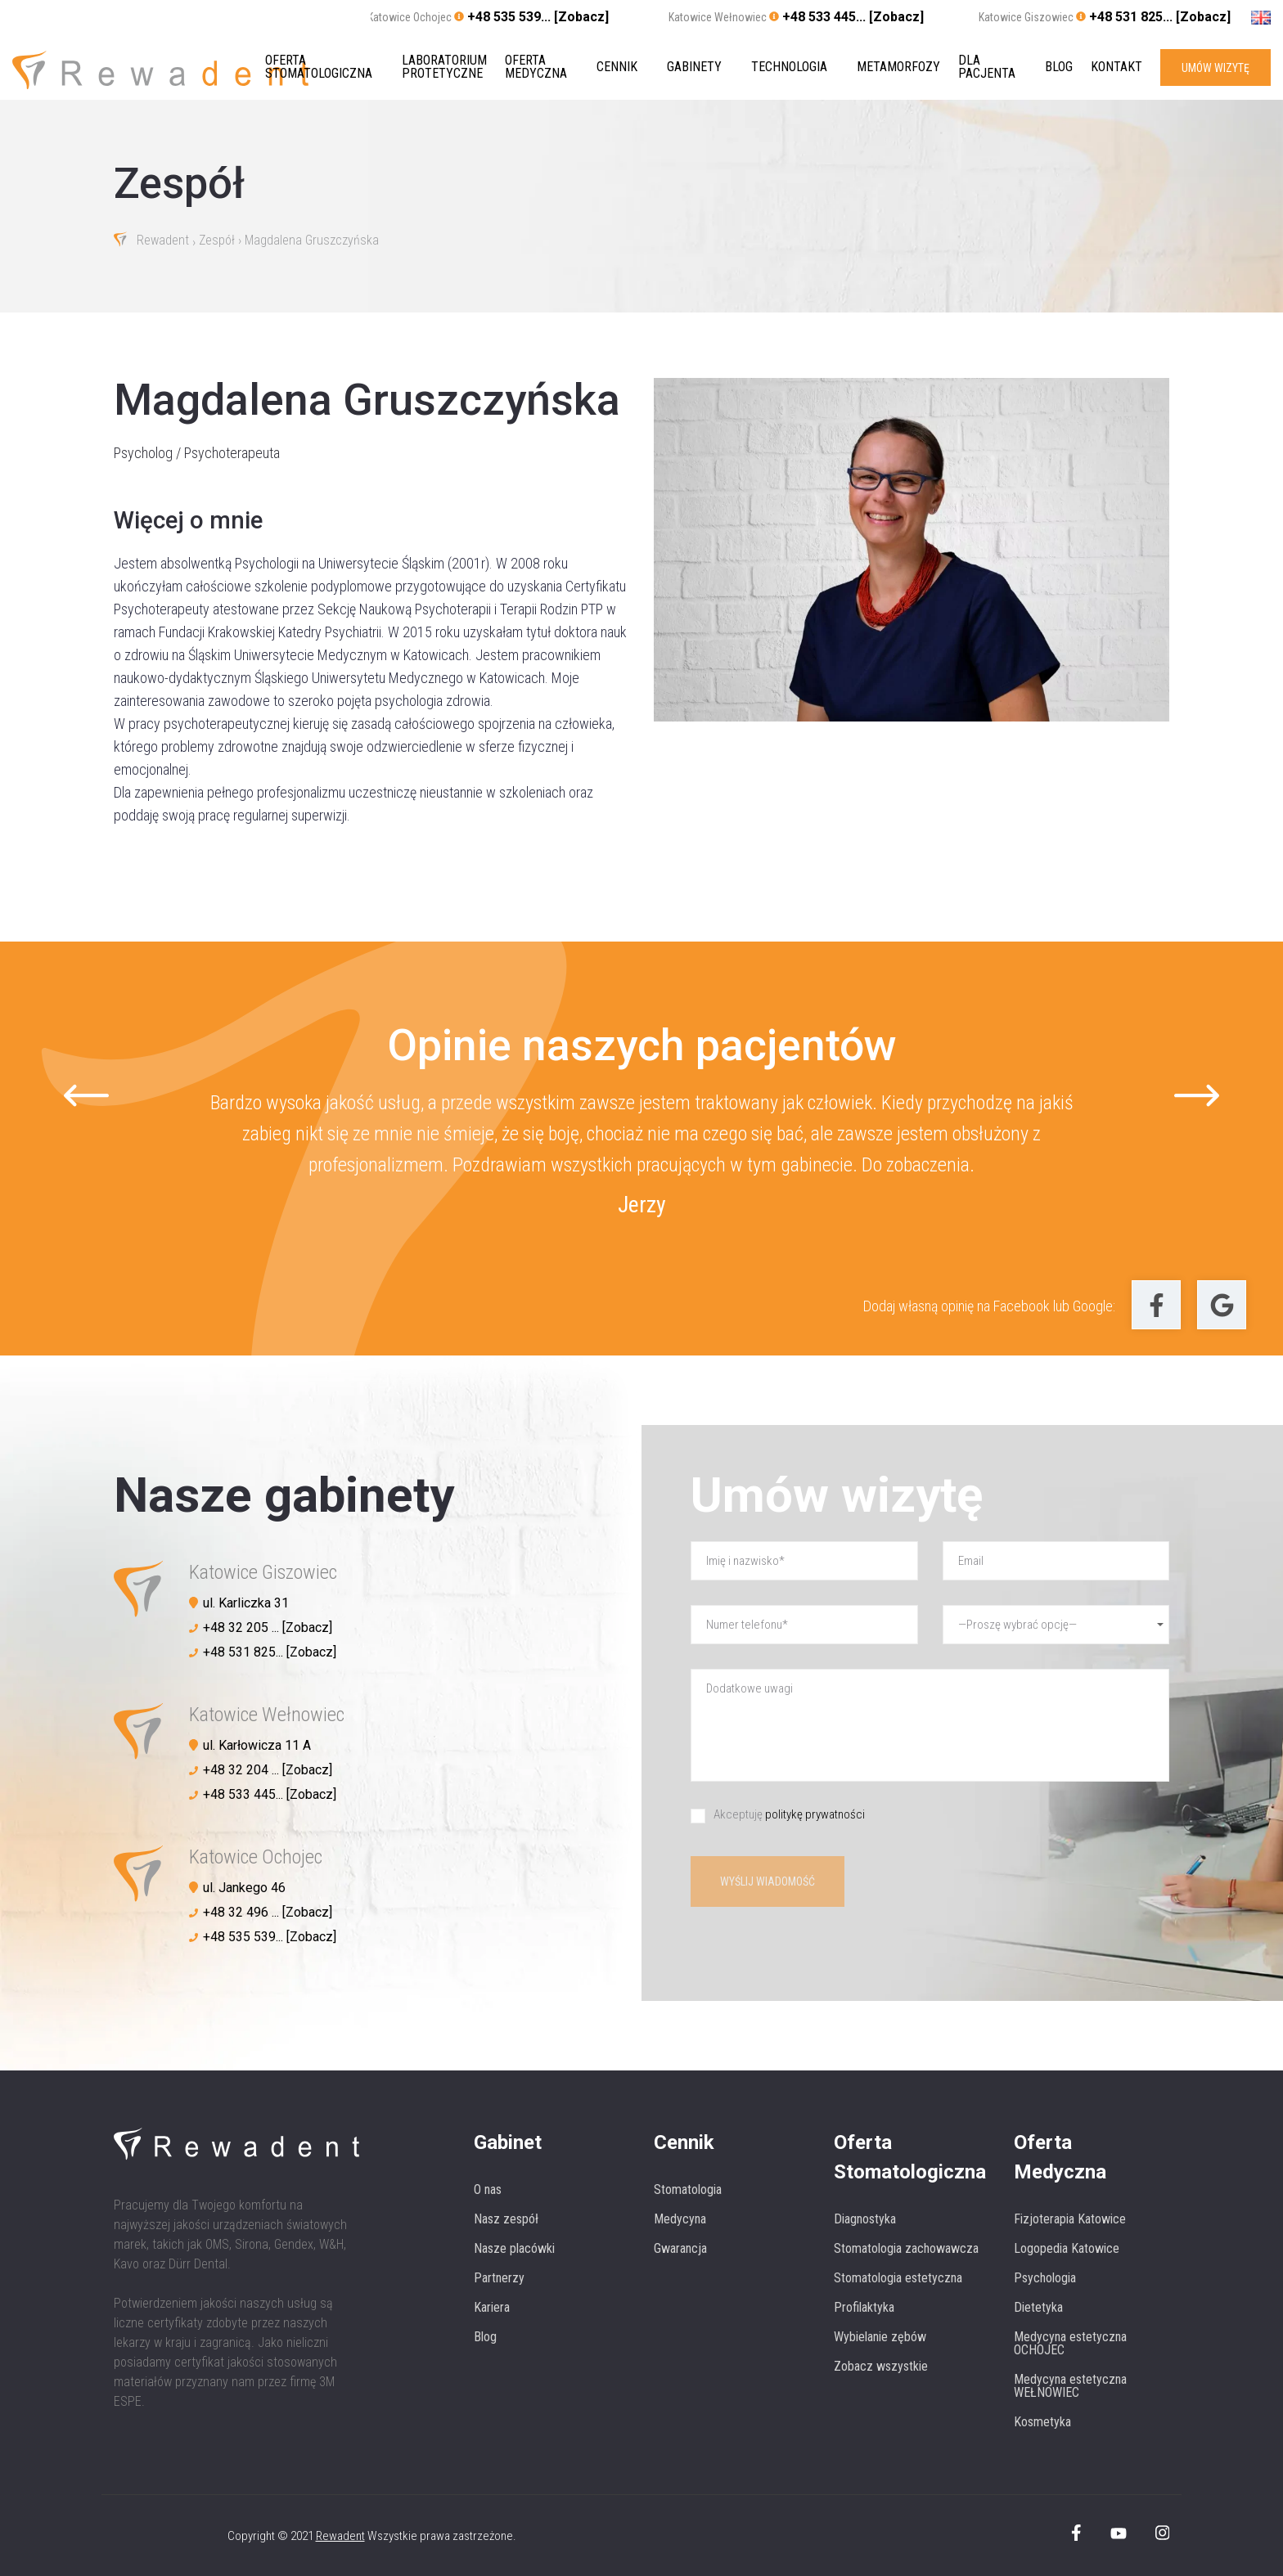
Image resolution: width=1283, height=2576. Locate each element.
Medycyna (680, 2219)
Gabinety (694, 67)
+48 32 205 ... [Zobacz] (267, 1627)
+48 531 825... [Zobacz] (1160, 17)
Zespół (218, 241)
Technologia (789, 67)
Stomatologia (688, 2189)
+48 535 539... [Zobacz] (538, 17)
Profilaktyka (864, 2307)
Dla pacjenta (986, 67)
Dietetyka (1038, 2307)
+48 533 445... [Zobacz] (853, 17)
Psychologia (1045, 2278)
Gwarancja (680, 2248)
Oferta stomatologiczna (318, 67)
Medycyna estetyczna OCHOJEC (1070, 2343)
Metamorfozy (898, 67)
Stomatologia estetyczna (898, 2278)
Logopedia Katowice (1066, 2248)
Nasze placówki (514, 2248)
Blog (1059, 67)
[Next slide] (1196, 1096)
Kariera (492, 2307)
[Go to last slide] (86, 1096)
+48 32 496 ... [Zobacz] (267, 1912)
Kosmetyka (1042, 2422)
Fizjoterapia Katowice (1070, 2219)
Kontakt (1116, 67)
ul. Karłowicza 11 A (257, 1745)
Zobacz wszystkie (881, 2366)
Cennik (616, 67)
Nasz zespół (506, 2219)
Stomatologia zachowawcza (906, 2248)
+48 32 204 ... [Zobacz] (267, 1770)
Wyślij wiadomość (767, 1881)
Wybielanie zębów (880, 2336)
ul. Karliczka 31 (246, 1603)
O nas (488, 2189)
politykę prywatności (815, 1814)
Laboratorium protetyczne (444, 67)
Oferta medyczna (536, 67)
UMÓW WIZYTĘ (1215, 67)
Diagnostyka (865, 2219)
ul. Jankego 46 (244, 1887)
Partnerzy (499, 2278)
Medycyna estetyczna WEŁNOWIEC (1070, 2385)
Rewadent (163, 241)
